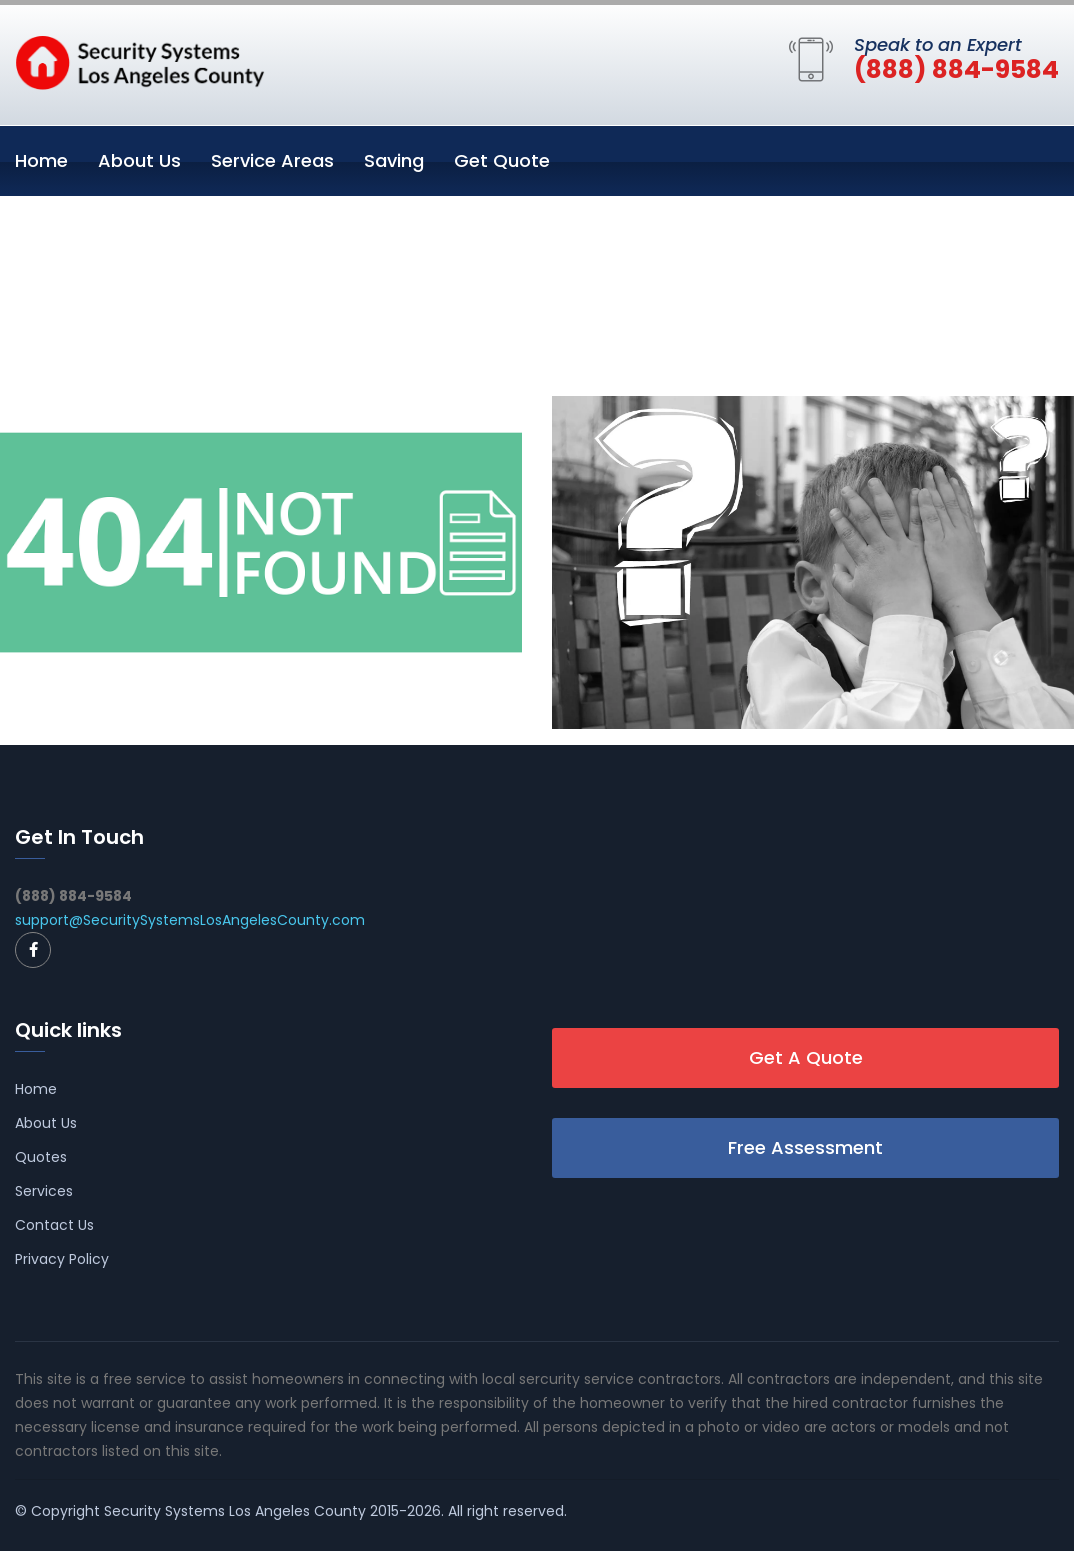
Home (41, 160)
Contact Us (54, 1225)
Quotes (41, 1157)
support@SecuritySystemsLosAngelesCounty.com (190, 920)
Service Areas (272, 160)
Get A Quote (806, 1057)
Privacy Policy (62, 1259)
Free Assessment (805, 1147)
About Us (139, 160)
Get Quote (502, 160)
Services (44, 1191)
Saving (394, 160)
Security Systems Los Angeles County (235, 1511)
